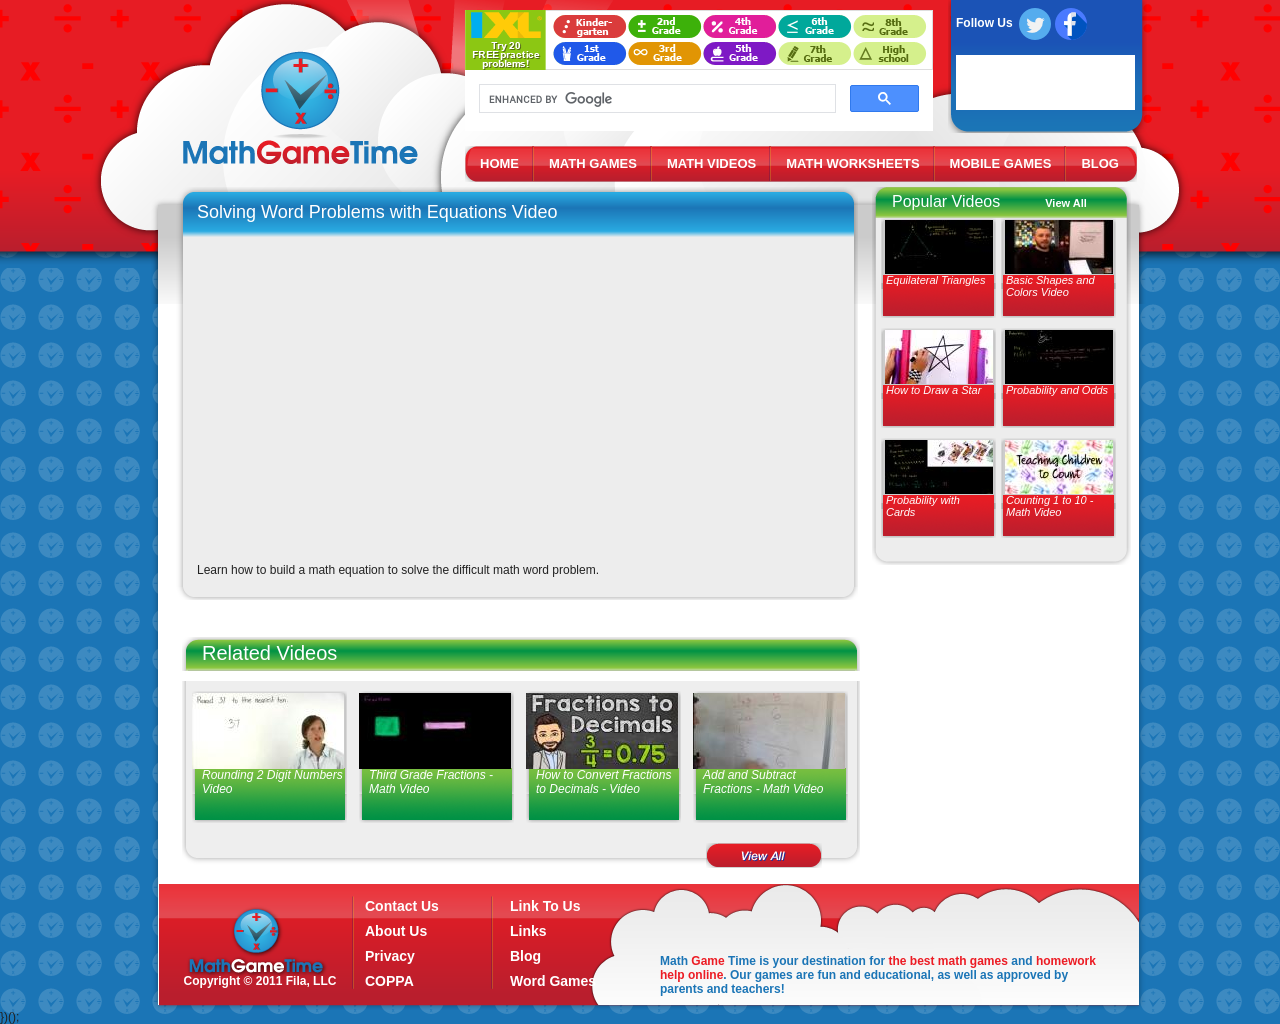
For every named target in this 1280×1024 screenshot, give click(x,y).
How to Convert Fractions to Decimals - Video (603, 782)
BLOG (1100, 163)
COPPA (389, 981)
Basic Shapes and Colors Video (1050, 286)
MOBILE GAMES (1001, 163)
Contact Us (402, 906)
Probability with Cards (923, 506)
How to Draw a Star (933, 390)
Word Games (553, 981)
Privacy (390, 956)
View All (1066, 203)
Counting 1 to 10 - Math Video (1049, 506)
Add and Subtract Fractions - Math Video (763, 782)
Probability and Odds (1057, 390)
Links (528, 931)
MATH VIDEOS (711, 163)
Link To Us (545, 906)
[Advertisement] (997, 720)
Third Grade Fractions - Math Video (431, 782)
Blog (525, 956)
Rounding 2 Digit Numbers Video (272, 782)
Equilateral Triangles (935, 280)
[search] (655, 99)
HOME (499, 163)
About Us (396, 931)
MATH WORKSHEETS (852, 163)
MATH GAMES (593, 163)
